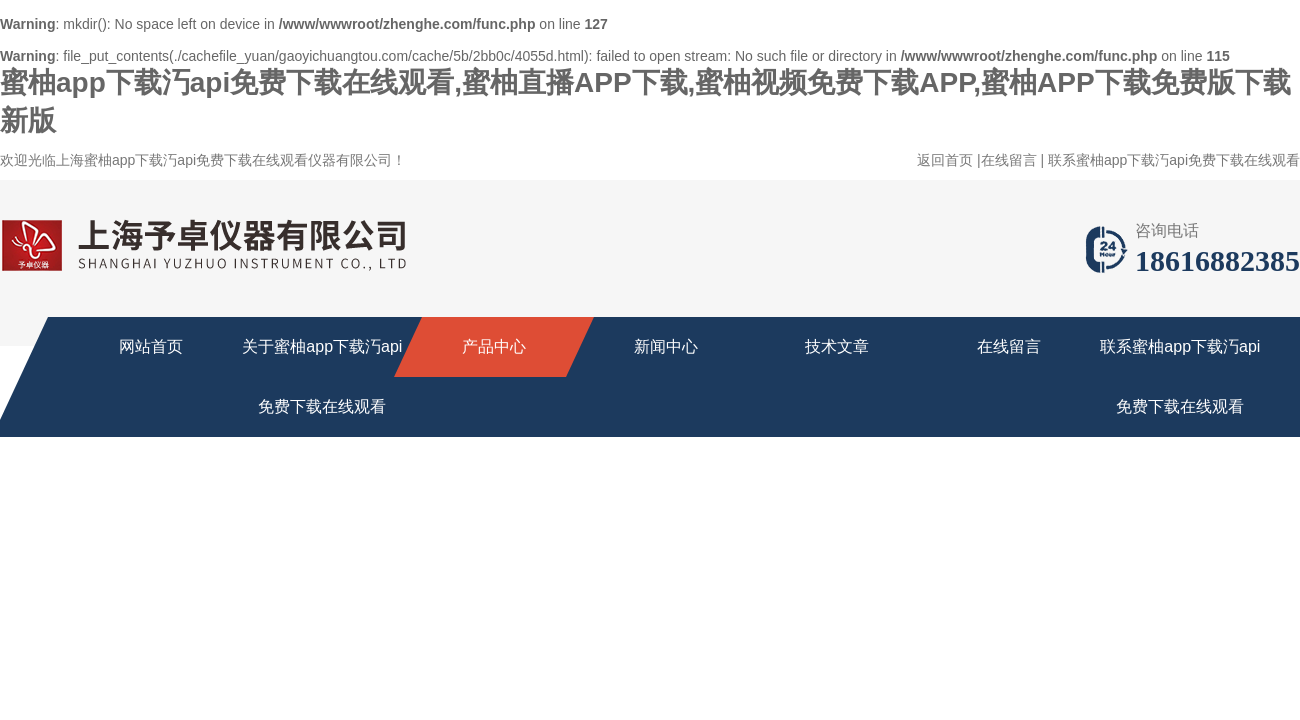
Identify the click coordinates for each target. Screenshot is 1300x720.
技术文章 (837, 346)
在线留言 (1009, 160)
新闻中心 (666, 346)
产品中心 (494, 346)
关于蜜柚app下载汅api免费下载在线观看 (322, 376)
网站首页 (151, 346)
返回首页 (945, 160)
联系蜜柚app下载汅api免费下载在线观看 (1174, 160)
